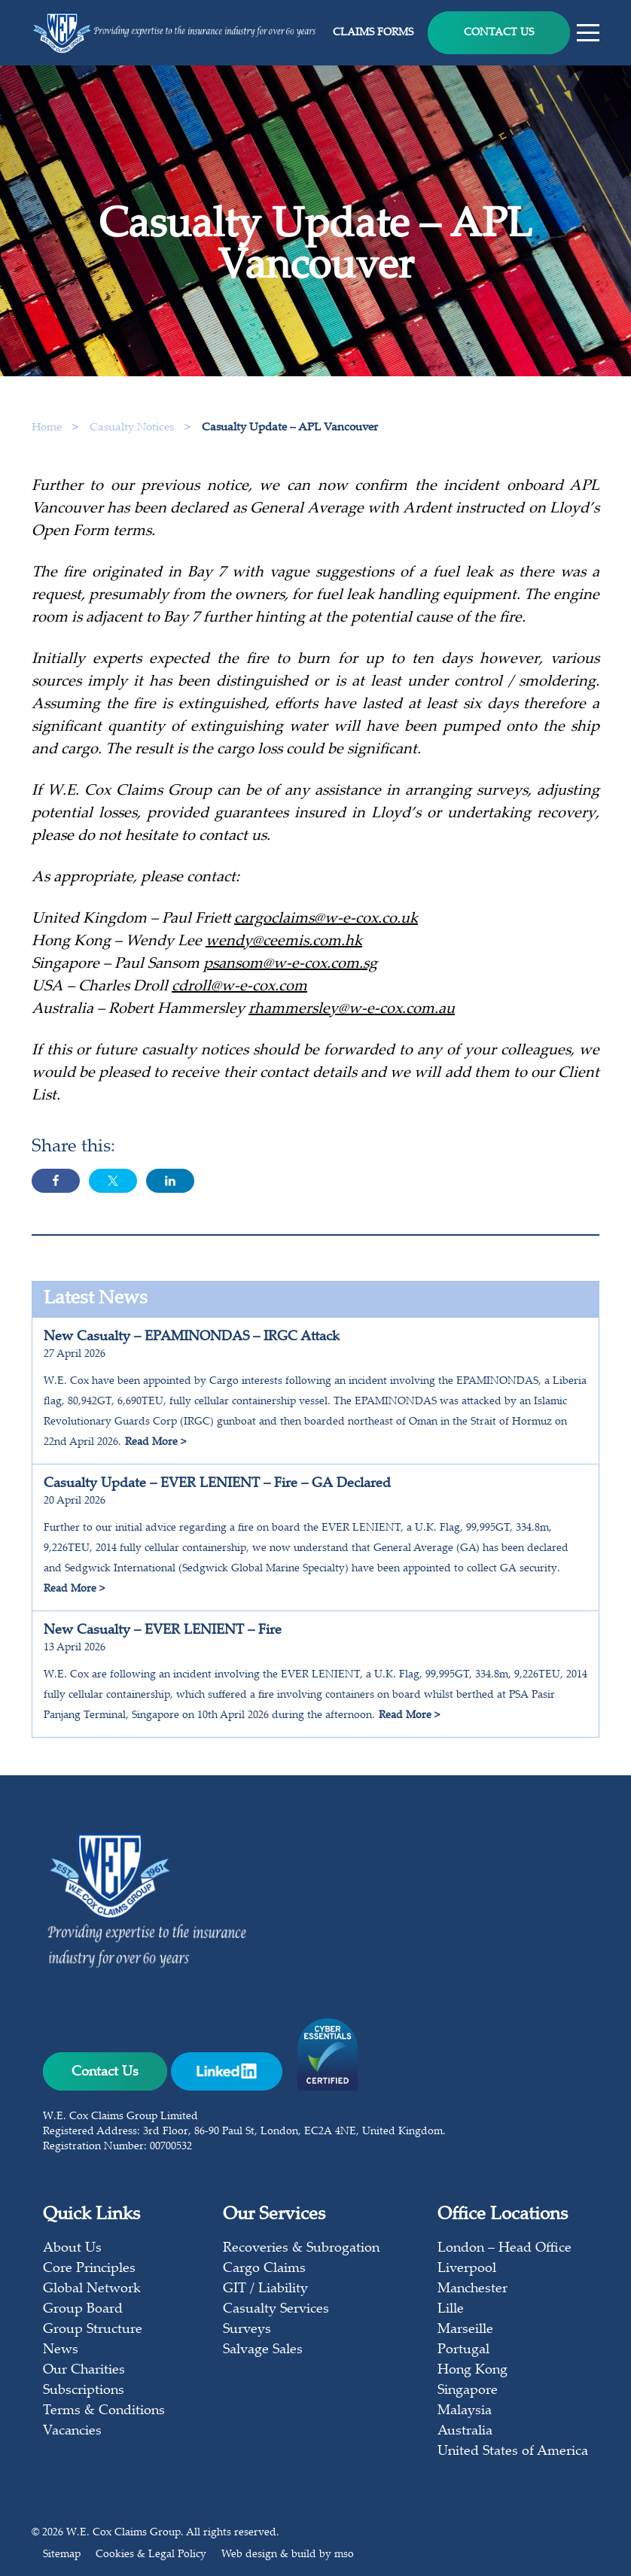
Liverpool (466, 2269)
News (60, 2350)
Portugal (463, 2350)
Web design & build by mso (287, 2555)
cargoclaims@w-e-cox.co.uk (326, 924)
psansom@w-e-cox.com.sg (290, 969)
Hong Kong (472, 2370)
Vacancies (72, 2431)
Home (47, 427)
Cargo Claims (264, 2269)
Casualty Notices (133, 427)
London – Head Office (504, 2248)
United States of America (512, 2452)
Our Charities (84, 2370)
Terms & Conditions (104, 2411)
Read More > (155, 1442)
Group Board (83, 2309)
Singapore (467, 2391)
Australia (464, 2431)
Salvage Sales (263, 2350)
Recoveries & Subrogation (301, 2248)
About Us (72, 2248)
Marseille (465, 2330)
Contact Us (499, 33)
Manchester (472, 2289)
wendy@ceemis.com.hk (284, 946)
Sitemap (62, 2555)
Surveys (247, 2330)
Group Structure (92, 2330)
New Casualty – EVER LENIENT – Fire (163, 1631)
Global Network (92, 2289)
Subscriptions (83, 2391)
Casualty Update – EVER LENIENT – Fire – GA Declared (217, 1484)
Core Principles (89, 2269)
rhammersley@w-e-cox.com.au (351, 1014)
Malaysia (464, 2411)
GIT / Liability (265, 2289)
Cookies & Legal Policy (151, 2555)
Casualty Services (276, 2309)
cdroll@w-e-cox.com (239, 991)
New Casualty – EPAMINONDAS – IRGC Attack (192, 1337)
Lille (450, 2309)
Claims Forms (373, 33)
